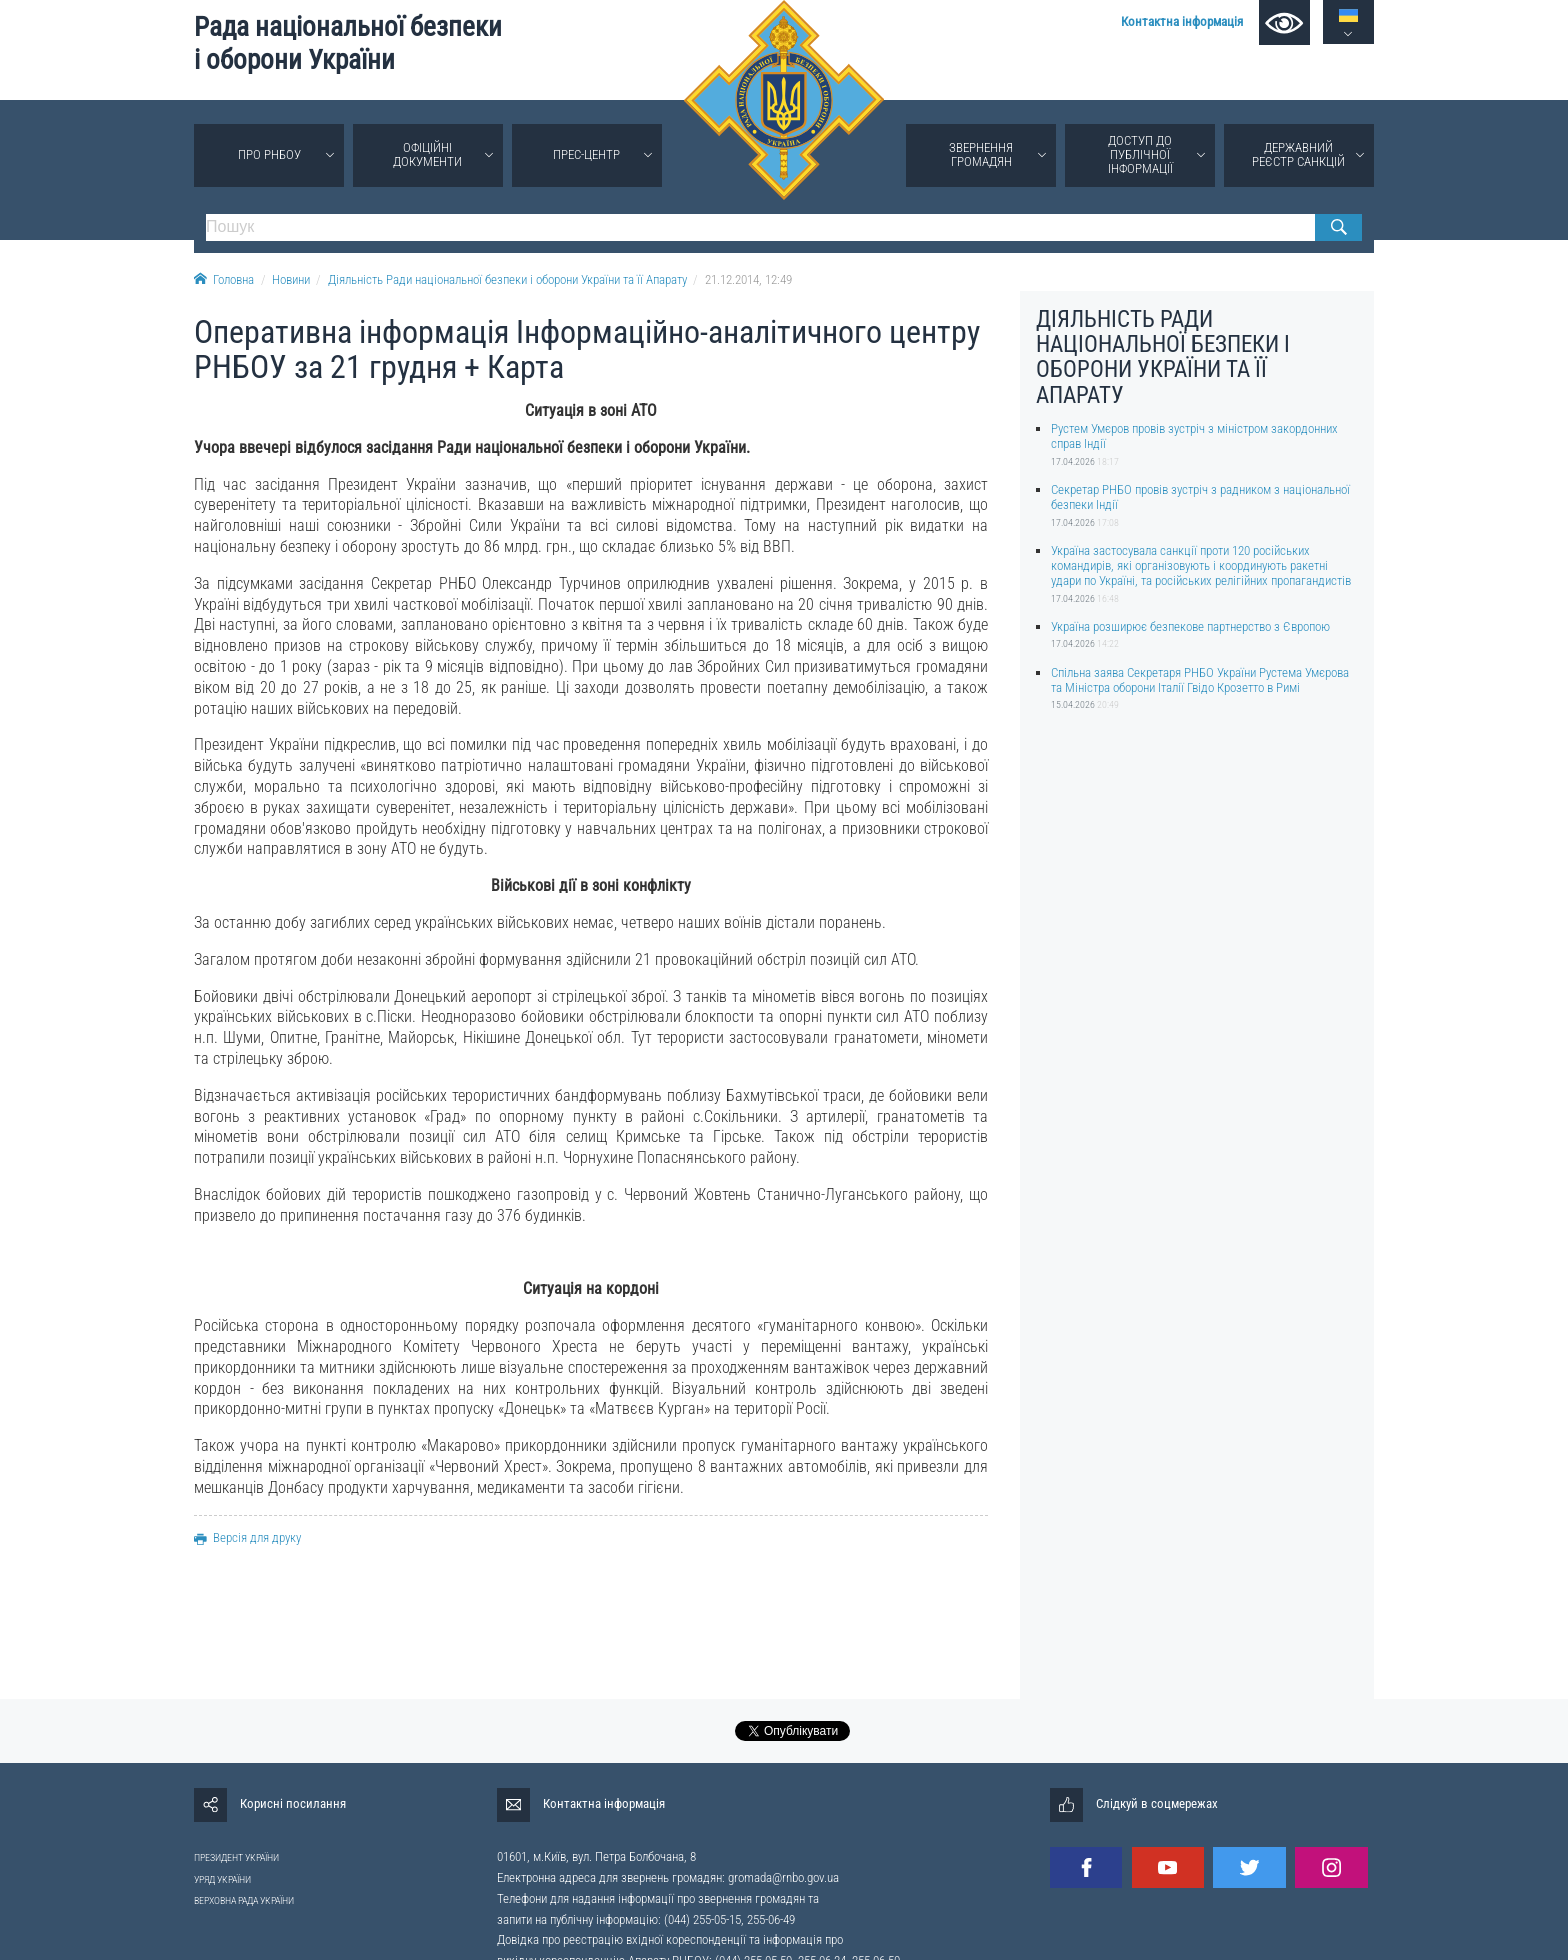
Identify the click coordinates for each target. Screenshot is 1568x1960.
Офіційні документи (427, 154)
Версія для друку (247, 1537)
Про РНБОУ (269, 154)
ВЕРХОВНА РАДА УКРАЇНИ (244, 1900)
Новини (291, 279)
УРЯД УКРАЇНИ (222, 1879)
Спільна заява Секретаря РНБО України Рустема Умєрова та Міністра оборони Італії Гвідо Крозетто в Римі (1200, 680)
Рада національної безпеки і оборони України (348, 43)
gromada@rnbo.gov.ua (783, 1877)
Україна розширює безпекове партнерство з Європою (1190, 626)
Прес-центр (586, 154)
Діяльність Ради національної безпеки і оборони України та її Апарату (507, 279)
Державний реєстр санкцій (1298, 154)
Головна (224, 279)
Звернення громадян (981, 154)
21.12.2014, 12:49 (748, 279)
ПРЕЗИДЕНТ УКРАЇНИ (236, 1857)
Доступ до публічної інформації (1140, 154)
